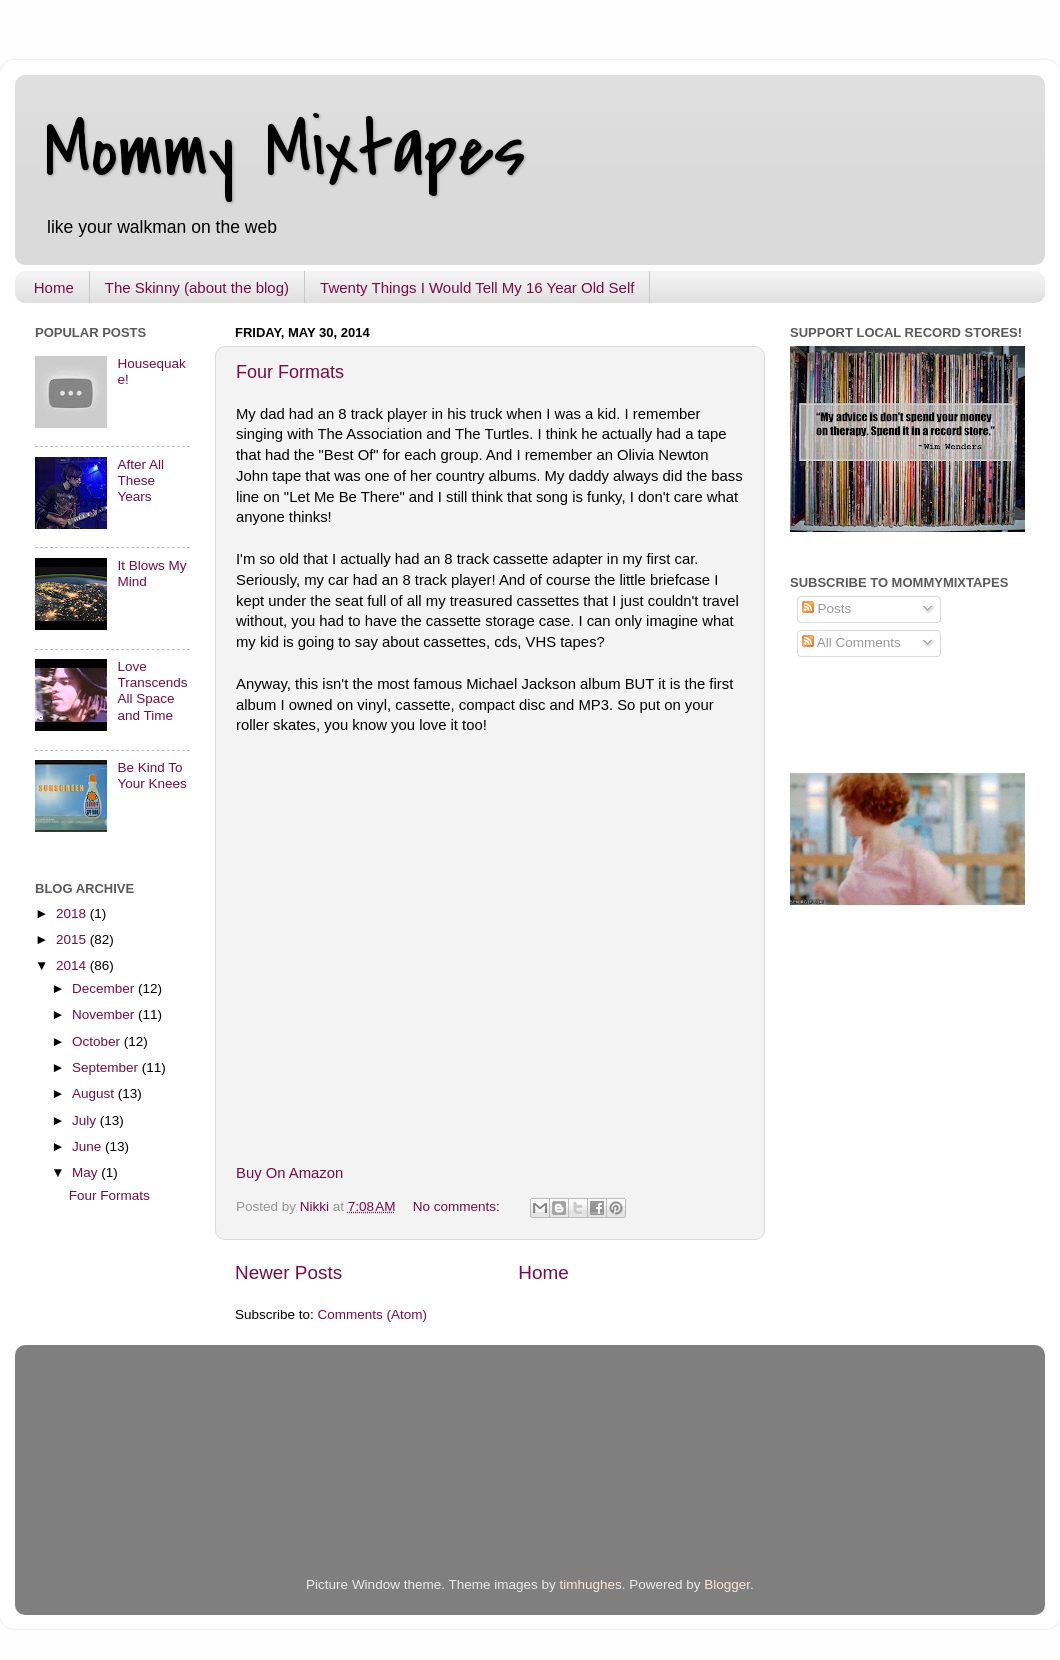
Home (54, 287)
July (86, 1120)
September (107, 1067)
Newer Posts (288, 1272)
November (105, 1014)
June (88, 1146)
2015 (73, 939)
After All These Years (140, 480)
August (95, 1093)
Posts (827, 608)
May (86, 1172)
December (105, 988)
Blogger (727, 1584)
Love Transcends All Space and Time (152, 691)
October (98, 1041)
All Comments (851, 642)
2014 (73, 965)
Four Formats (290, 372)
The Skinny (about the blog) (197, 287)
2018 (73, 913)
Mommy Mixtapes (285, 151)
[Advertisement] (269, 1480)
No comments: (458, 1206)
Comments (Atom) (373, 1314)
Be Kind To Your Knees (151, 775)
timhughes (590, 1584)
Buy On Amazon (289, 1173)
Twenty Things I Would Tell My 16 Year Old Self (477, 287)
